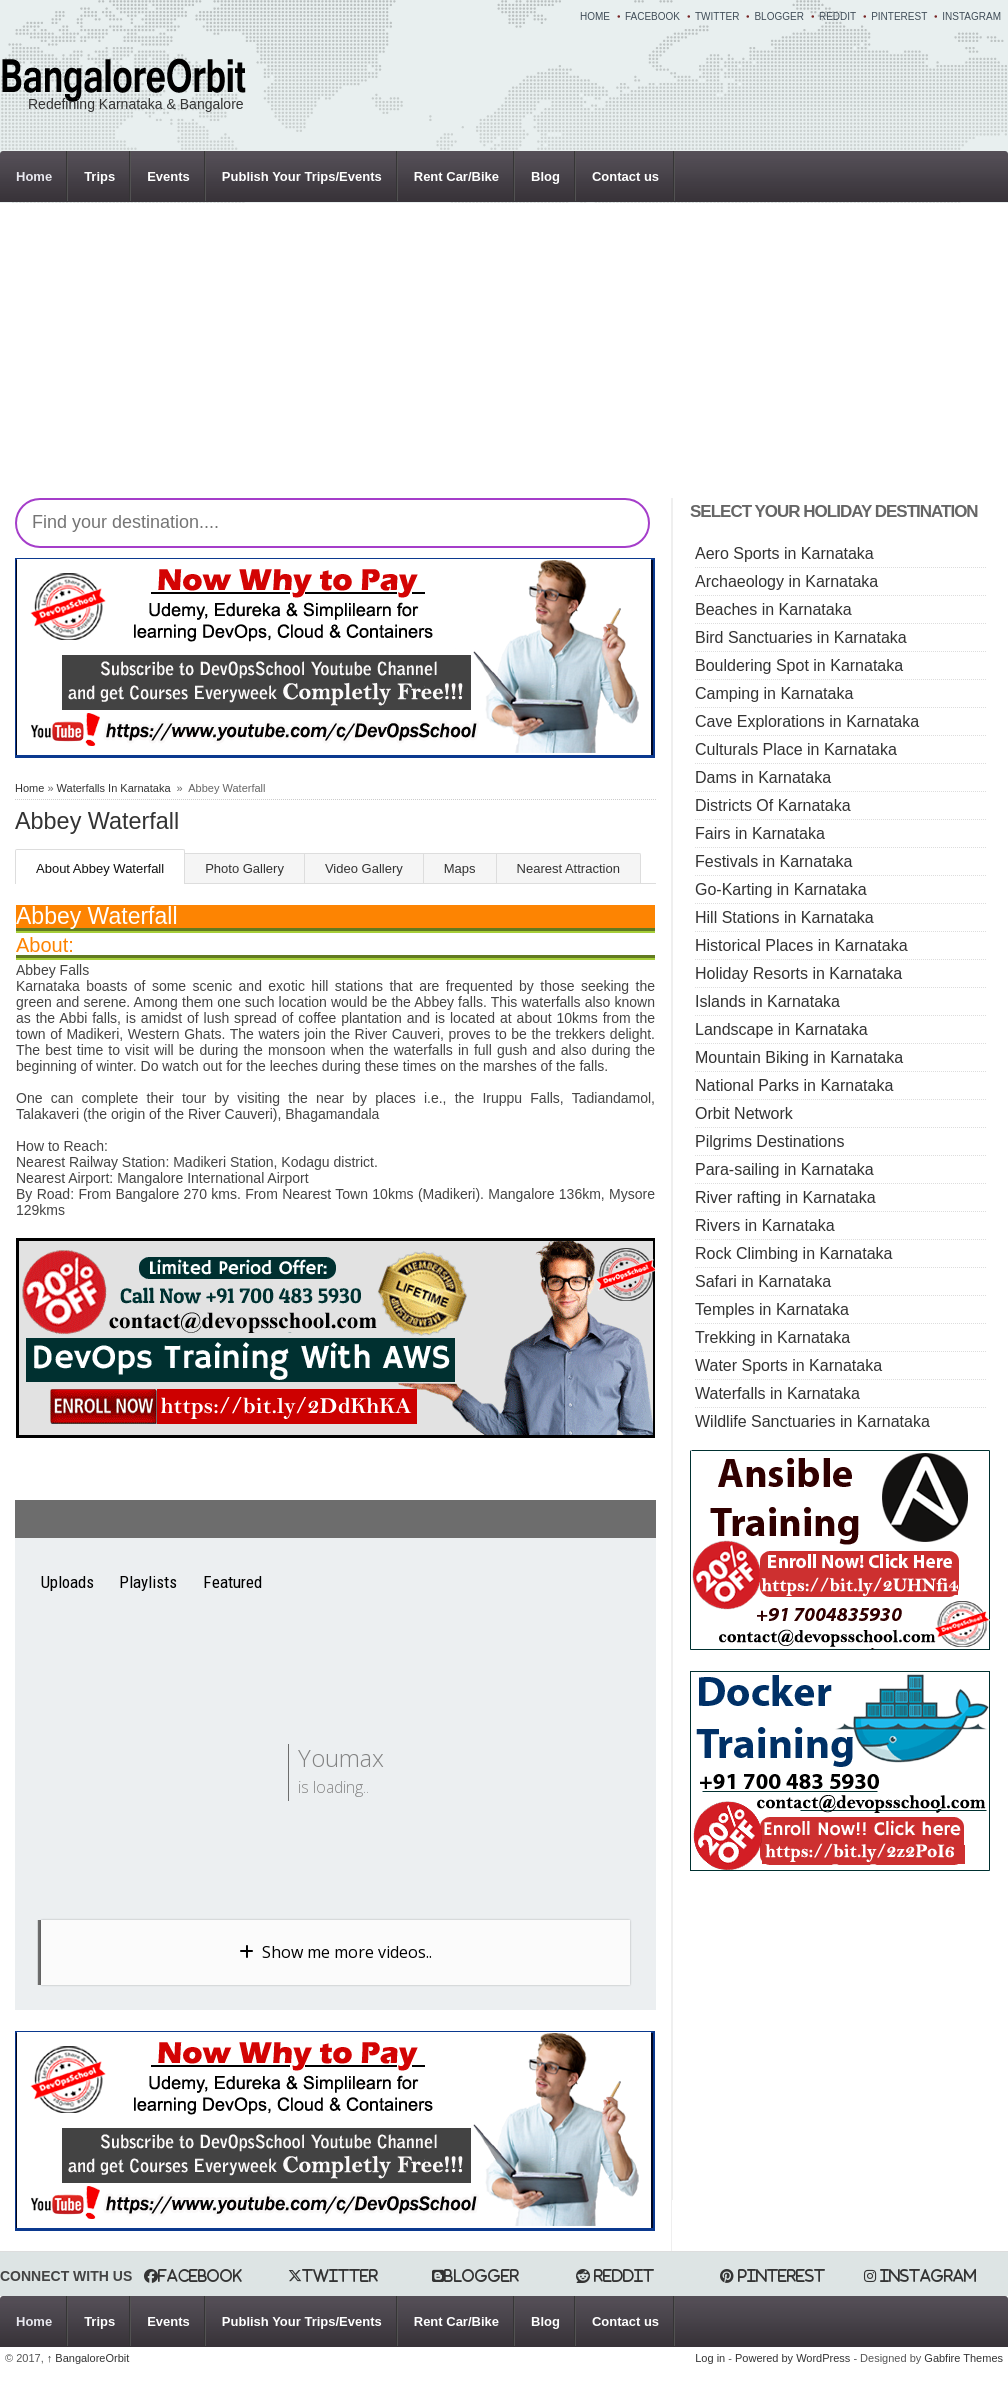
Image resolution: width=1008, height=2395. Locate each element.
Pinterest (899, 16)
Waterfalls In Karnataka (114, 788)
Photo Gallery (244, 868)
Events (168, 176)
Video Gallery (364, 868)
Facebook (652, 16)
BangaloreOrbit (88, 2358)
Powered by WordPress (792, 2358)
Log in (710, 2358)
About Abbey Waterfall (100, 868)
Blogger (778, 16)
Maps (460, 868)
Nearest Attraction (568, 868)
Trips (99, 176)
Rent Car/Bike (456, 176)
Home (595, 16)
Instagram (971, 16)
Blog (545, 176)
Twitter (717, 16)
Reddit (837, 16)
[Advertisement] (361, 358)
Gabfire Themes (963, 2358)
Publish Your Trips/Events (302, 176)
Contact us (625, 176)
